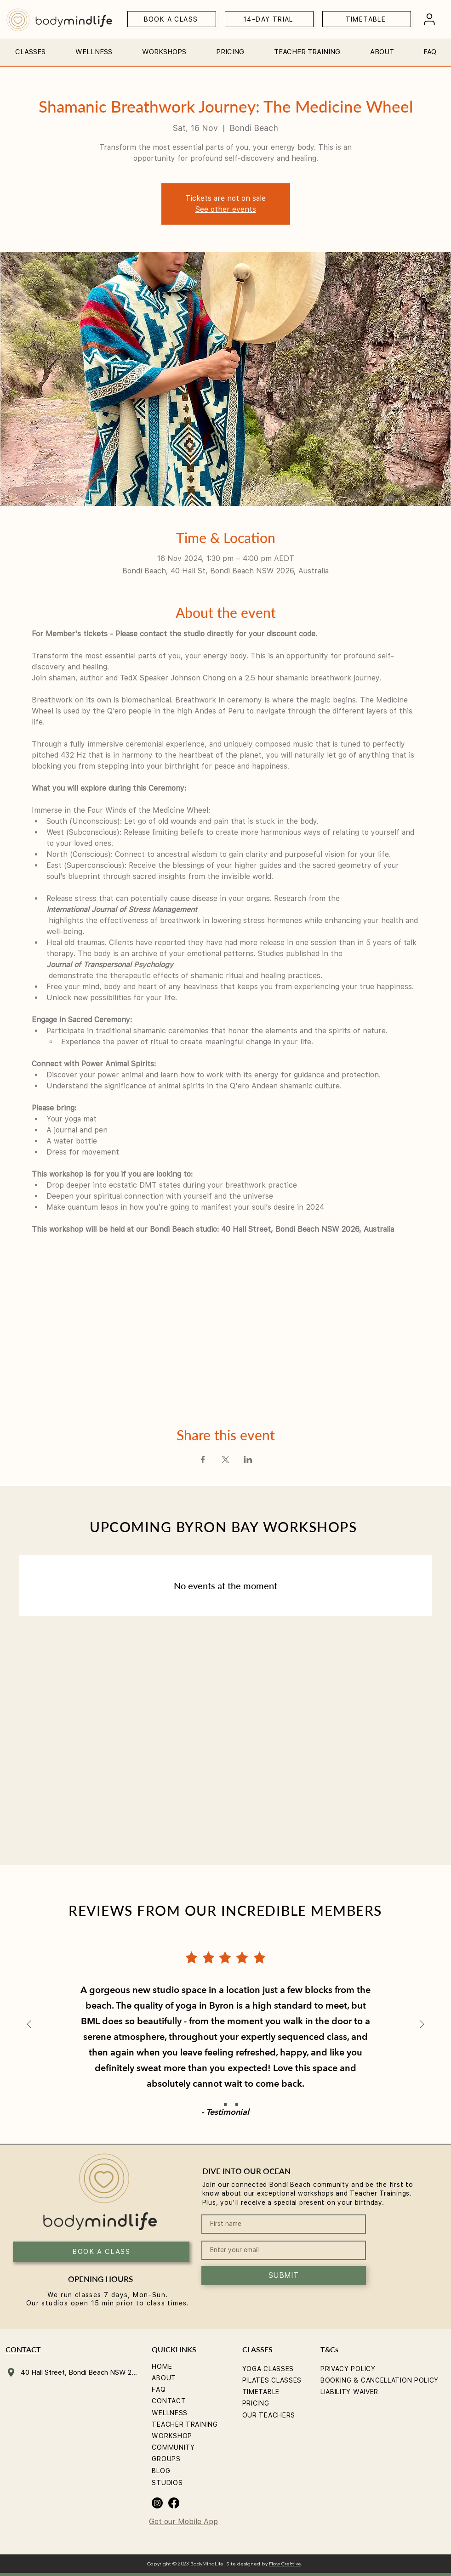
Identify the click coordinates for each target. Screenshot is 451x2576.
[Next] (422, 2024)
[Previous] (29, 2024)
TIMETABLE (261, 2391)
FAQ (159, 2389)
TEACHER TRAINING (184, 2424)
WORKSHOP (172, 2436)
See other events (225, 209)
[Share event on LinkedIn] (248, 1459)
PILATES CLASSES (272, 2380)
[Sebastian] (213, 2104)
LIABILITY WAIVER (349, 2391)
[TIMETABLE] (366, 19)
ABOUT (164, 2378)
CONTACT (169, 2401)
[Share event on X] (225, 1459)
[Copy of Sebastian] (225, 2104)
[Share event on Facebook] (203, 1459)
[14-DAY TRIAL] (269, 19)
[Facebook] (173, 2502)
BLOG (161, 2470)
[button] (30, 48)
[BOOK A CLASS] (171, 19)
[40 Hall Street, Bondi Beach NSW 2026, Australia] (73, 2372)
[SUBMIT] (283, 2275)
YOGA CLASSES (268, 2368)
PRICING (255, 2403)
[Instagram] (157, 2502)
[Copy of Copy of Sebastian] (236, 2104)
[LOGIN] (429, 19)
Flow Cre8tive (285, 2564)
